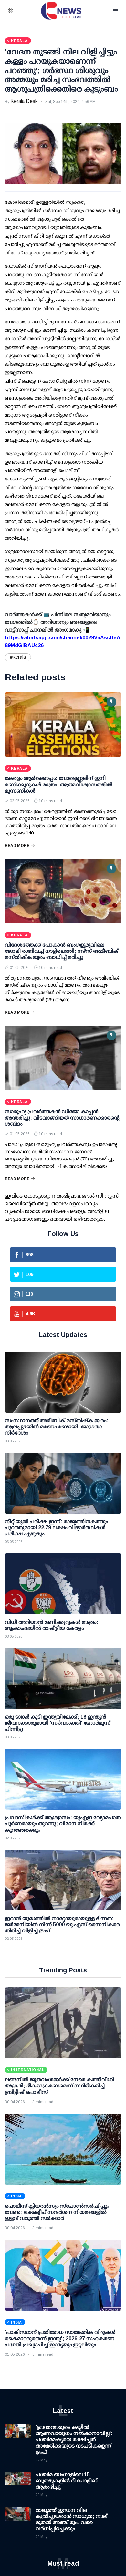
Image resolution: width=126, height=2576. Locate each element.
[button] (19, 11)
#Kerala (18, 657)
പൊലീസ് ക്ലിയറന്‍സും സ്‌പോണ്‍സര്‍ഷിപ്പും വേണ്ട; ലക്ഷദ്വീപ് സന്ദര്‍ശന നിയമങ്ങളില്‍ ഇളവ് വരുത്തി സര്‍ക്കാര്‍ (57, 2212)
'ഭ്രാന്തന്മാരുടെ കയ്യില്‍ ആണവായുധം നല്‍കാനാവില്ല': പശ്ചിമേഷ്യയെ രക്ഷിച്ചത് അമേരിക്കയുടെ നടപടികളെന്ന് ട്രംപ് (74, 2439)
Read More (20, 846)
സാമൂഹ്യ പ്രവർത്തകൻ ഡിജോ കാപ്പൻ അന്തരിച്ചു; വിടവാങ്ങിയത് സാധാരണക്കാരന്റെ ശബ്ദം (62, 1118)
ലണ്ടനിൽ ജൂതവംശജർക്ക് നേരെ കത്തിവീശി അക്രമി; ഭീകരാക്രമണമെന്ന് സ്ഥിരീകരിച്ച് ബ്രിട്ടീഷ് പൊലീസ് (59, 2086)
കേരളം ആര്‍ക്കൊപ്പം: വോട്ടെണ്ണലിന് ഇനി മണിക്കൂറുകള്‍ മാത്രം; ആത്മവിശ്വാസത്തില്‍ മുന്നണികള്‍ (58, 784)
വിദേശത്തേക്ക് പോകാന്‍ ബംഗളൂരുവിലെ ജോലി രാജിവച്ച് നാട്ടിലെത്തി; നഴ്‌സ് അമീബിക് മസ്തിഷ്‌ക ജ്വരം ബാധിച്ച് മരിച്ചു (61, 951)
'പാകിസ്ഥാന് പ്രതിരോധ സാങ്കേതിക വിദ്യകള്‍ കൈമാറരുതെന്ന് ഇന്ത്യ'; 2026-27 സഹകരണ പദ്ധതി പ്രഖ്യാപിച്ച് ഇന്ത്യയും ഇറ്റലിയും (60, 2338)
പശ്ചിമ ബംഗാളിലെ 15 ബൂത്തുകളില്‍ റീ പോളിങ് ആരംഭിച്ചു (66, 2481)
